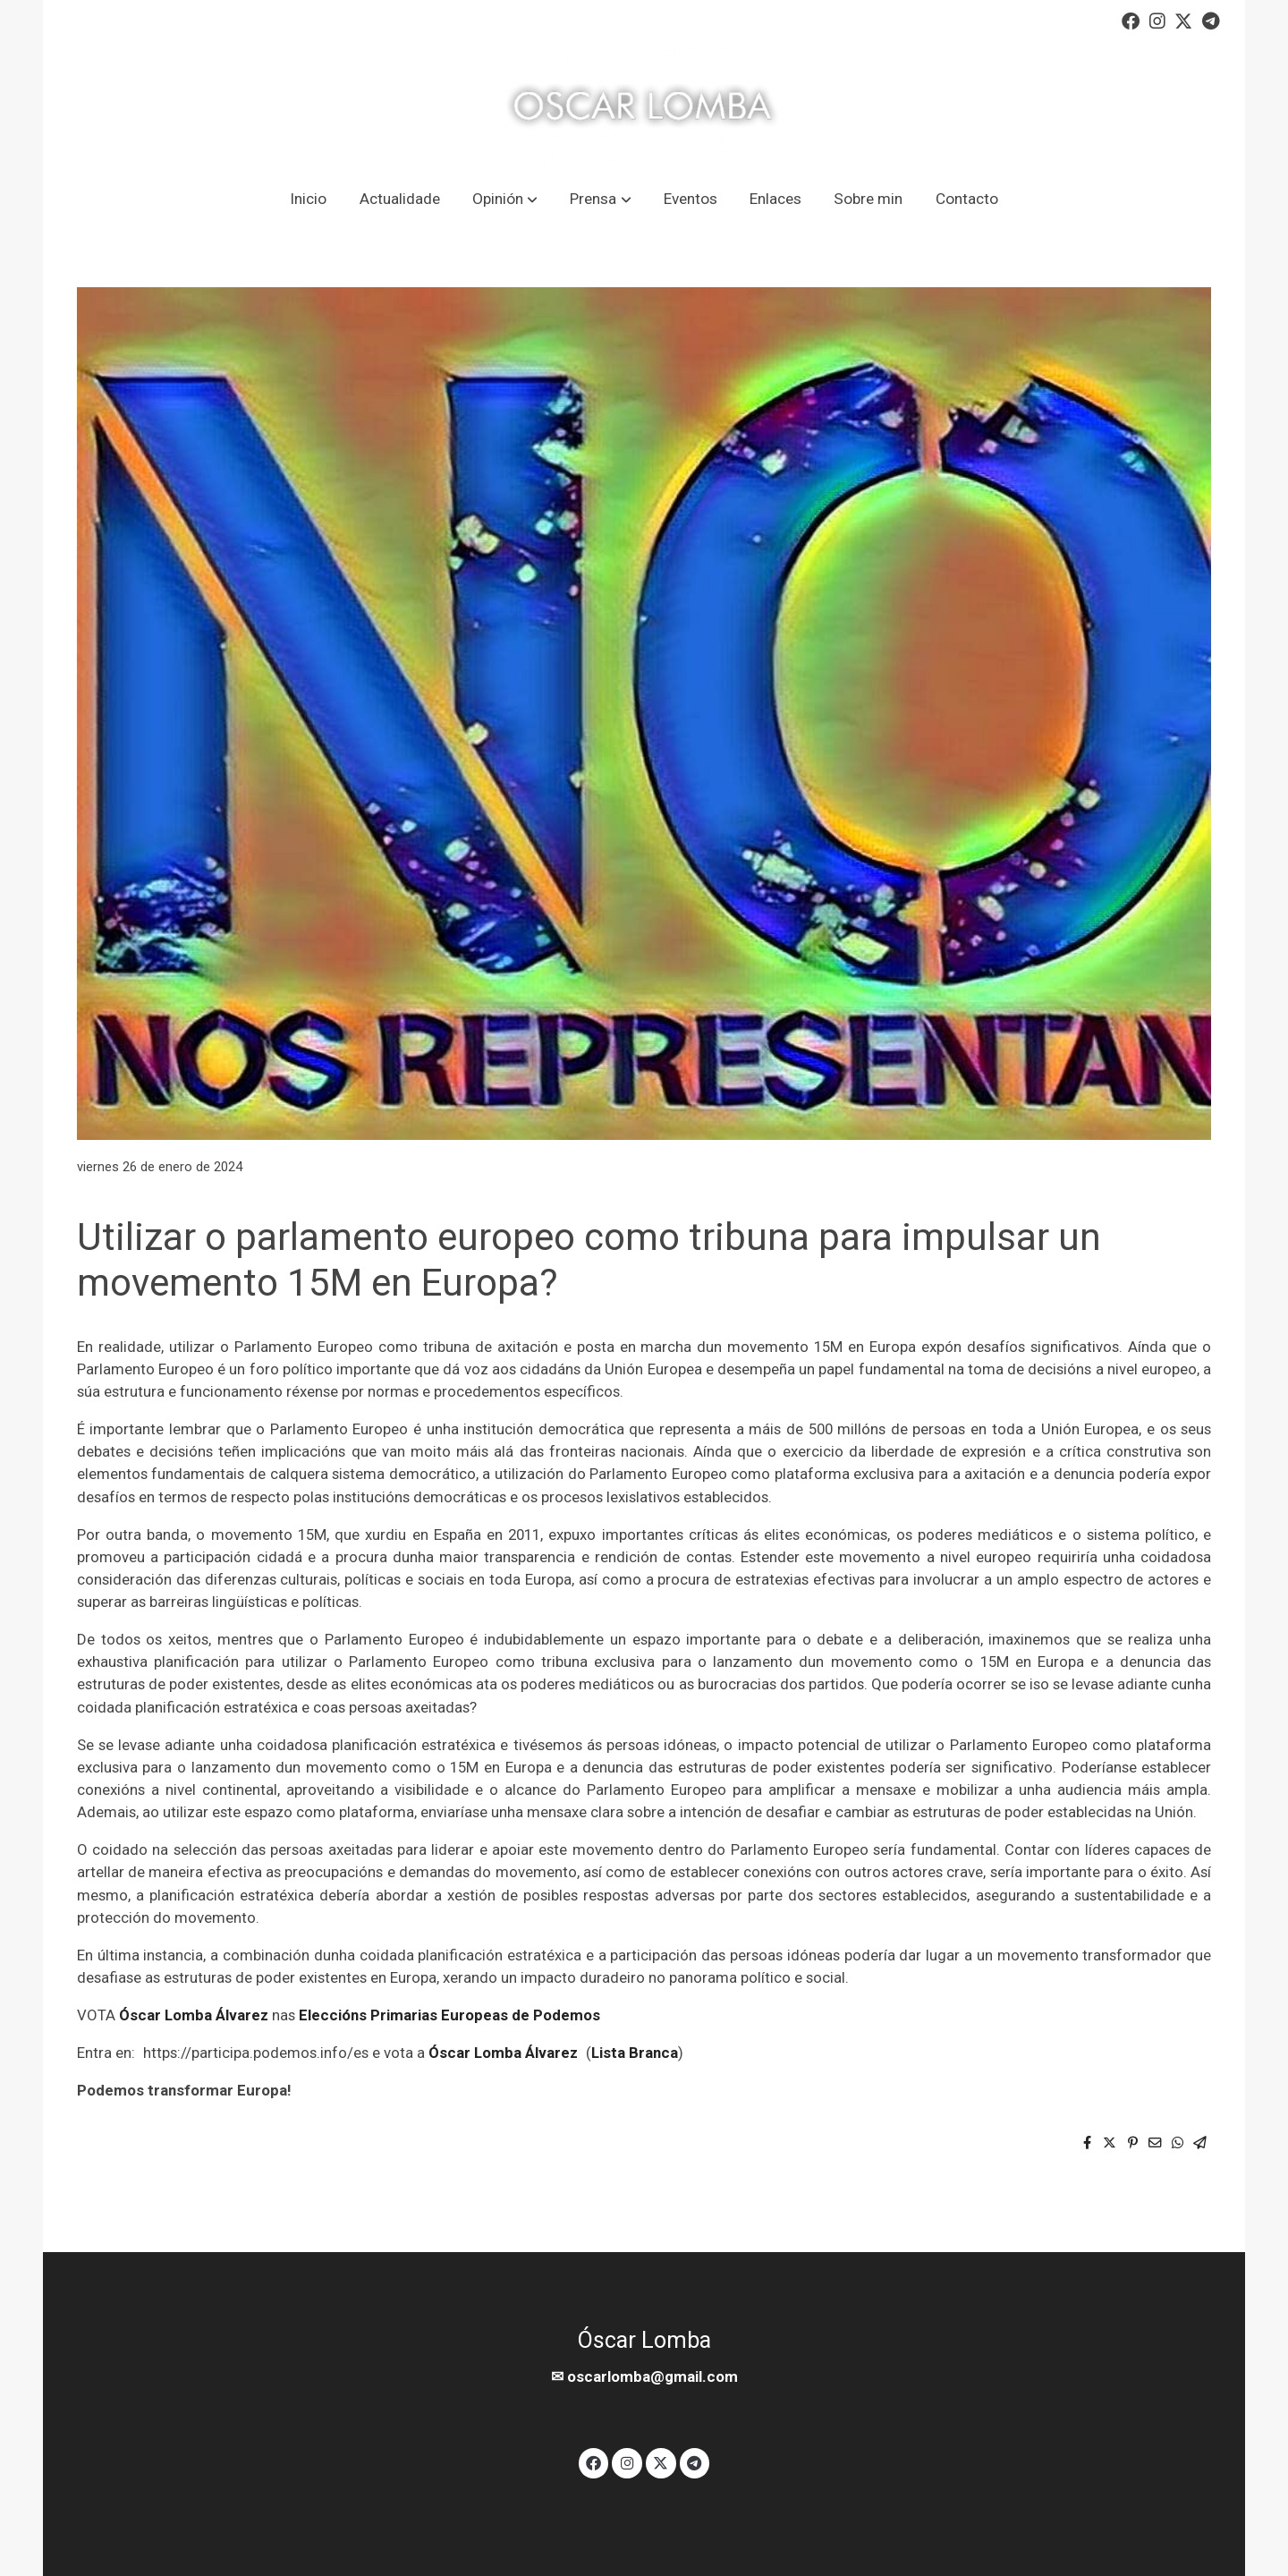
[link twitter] (1183, 20)
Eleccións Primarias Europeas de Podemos (449, 2015)
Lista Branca (634, 2053)
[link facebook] (1131, 20)
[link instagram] (1157, 20)
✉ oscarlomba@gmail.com (644, 2376)
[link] (644, 106)
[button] (504, 199)
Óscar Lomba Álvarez (193, 2015)
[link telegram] (1211, 20)
